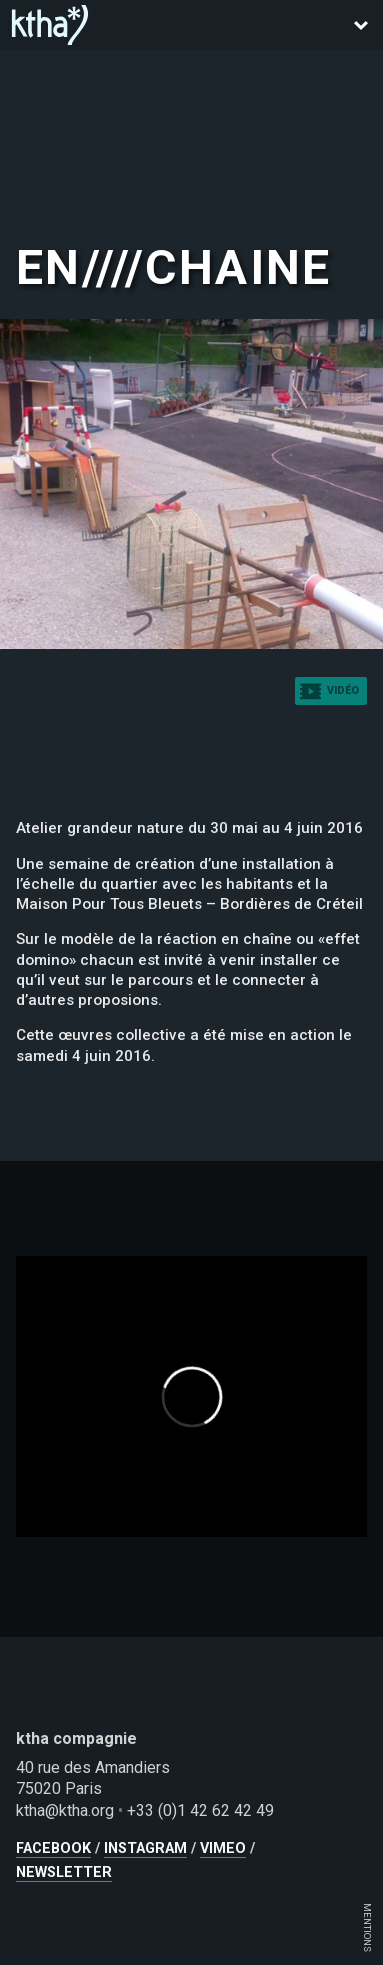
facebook (53, 1848)
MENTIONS (367, 1927)
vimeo (223, 1848)
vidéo (343, 690)
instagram (145, 1848)
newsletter (64, 1872)
